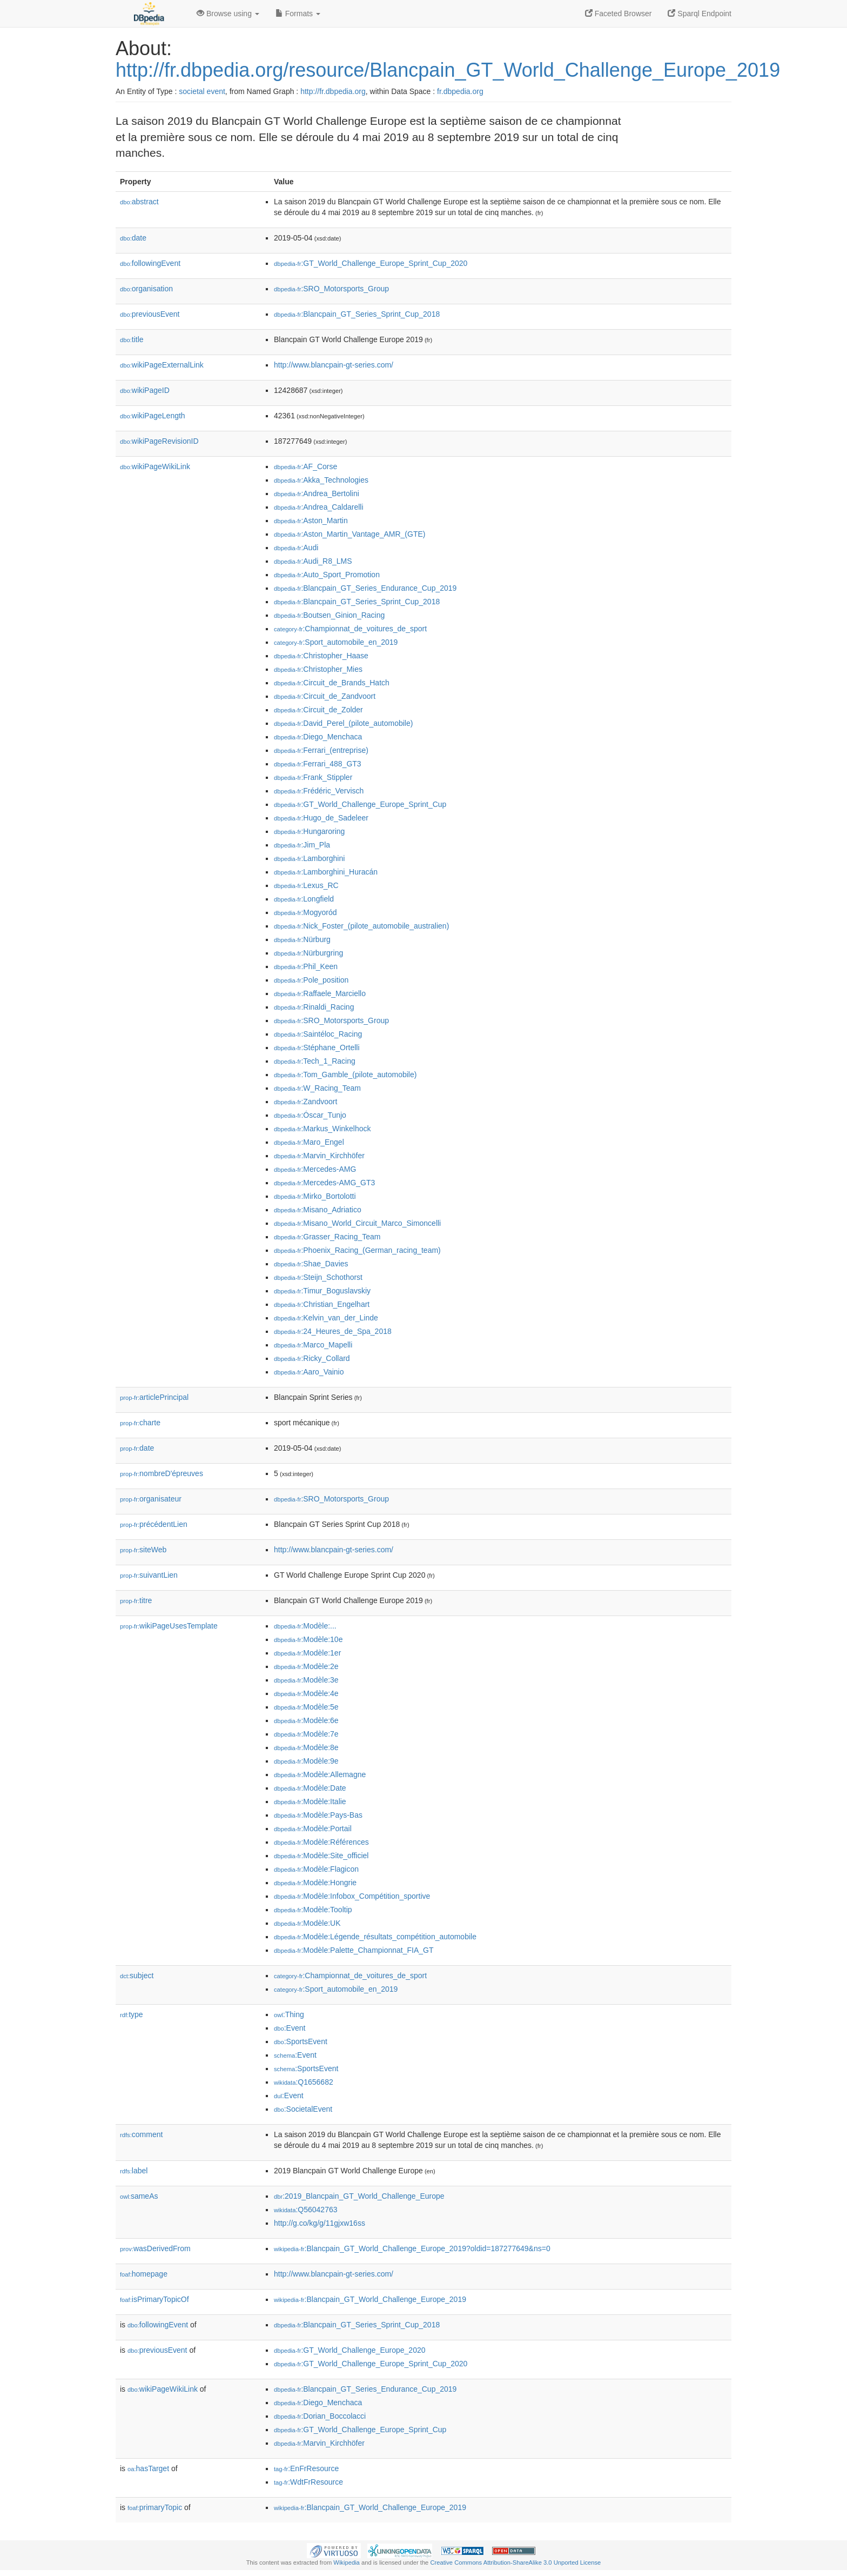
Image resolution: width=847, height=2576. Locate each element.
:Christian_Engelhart (321, 1304)
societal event (202, 91)
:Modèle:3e (306, 1680)
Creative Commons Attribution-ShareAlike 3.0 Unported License (515, 2562)
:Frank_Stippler (313, 777)
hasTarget (148, 2468)
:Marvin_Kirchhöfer (319, 1155)
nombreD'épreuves (161, 1473)
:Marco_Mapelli (313, 1344)
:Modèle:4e (306, 1693)
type (131, 2014)
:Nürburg (302, 939)
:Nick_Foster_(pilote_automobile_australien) (361, 926)
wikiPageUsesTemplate (169, 1625)
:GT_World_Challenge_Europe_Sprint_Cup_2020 (370, 263)
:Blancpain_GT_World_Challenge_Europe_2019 (370, 2299)
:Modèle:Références (321, 1842)
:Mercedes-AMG (315, 1169)
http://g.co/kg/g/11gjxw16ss (319, 2223)
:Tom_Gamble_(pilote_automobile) (345, 1074)
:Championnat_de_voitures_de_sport (350, 628)
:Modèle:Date (310, 1788)
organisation (146, 288)
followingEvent (150, 263)
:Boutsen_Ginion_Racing (329, 615)
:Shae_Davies (311, 1263)
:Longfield (304, 899)
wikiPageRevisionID (159, 441)
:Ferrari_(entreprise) (321, 750)
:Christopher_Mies (318, 669)
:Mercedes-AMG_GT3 (324, 1182)
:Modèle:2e (306, 1666)
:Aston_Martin (311, 520)
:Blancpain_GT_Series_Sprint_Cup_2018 (357, 314)
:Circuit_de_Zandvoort (324, 696)
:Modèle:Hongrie (315, 1882)
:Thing (289, 2014)
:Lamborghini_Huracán (326, 871)
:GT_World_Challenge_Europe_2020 (350, 2350)
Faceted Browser (618, 13)
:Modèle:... (305, 1625)
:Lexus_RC (306, 885)
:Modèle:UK (307, 1923)
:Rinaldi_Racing (314, 1007)
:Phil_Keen (306, 966)
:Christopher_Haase (321, 655)
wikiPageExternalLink (162, 365)
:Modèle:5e (306, 1707)
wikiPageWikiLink (155, 466)
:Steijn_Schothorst (318, 1277)
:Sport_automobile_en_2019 (336, 642)
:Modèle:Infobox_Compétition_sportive (352, 1896)
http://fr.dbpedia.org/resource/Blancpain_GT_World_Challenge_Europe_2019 (448, 70)
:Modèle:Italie (310, 1801)
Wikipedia (346, 2562)
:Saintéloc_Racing (318, 1034)
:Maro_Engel (309, 1142)
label (133, 2170)
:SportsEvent (300, 2041)
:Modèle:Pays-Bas (318, 1815)
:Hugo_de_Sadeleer (321, 817)
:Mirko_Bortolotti (315, 1196)
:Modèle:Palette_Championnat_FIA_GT (354, 1950)
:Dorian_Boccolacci (320, 2416)
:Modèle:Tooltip (313, 1909)
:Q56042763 (306, 2209)
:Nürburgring (308, 953)
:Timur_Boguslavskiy (322, 1290)
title (132, 339)
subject (136, 1975)
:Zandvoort (305, 1101)
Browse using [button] (228, 13)
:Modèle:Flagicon (316, 1869)
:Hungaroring (309, 831)
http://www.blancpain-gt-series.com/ (333, 365)
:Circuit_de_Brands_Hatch (331, 682)
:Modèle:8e (306, 1747)
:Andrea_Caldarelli (319, 507)
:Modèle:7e (306, 1734)
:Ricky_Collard (312, 1358)
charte (140, 1422)
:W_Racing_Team (317, 1088)
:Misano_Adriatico (317, 1209)
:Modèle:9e (306, 1761)
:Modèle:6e (306, 1720)
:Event (289, 2028)
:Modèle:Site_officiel (321, 1855)
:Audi (296, 547)
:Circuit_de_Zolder (318, 709)
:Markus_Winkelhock (322, 1128)
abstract (139, 201)
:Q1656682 (303, 2082)
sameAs (139, 2196)
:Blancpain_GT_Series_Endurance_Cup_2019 (365, 588)
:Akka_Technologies (321, 480)
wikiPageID (145, 390)
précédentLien (153, 1524)
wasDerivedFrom (155, 2248)
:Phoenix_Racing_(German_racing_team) (357, 1250)
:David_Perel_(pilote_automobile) (343, 723)
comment (141, 2134)
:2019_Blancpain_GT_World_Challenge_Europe (359, 2196)
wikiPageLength (152, 415)
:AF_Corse (305, 466)
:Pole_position (311, 980)
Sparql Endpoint (699, 13)
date (133, 237)
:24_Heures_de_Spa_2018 (333, 1331)
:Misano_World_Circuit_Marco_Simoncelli (357, 1223)
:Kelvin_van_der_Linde (326, 1317)
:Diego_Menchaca (318, 736)
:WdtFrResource (308, 2482)
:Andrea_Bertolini (316, 493)
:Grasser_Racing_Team (327, 1236)
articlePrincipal (154, 1397)
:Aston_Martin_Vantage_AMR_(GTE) (349, 534)
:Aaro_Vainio (309, 1371)
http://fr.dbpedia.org (333, 91)
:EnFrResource (306, 2468)
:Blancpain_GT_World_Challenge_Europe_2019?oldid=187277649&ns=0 (412, 2248)
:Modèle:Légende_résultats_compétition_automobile (375, 1936)
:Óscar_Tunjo (310, 1115)
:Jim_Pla (302, 844)
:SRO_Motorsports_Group (331, 288)
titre (136, 1600)
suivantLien (149, 1575)
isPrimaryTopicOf (154, 2299)
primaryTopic (154, 2507)
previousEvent (150, 314)
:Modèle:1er (307, 1653)
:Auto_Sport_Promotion (327, 574)
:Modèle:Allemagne (320, 1774)
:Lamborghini (309, 858)
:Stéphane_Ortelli (317, 1047)
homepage (143, 2274)
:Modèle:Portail (313, 1828)
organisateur (151, 1498)
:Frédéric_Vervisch (319, 790)
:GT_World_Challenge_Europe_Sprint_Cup (360, 804)
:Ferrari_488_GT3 (317, 763)
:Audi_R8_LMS (313, 561)
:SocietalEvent (303, 2109)
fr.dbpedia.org (460, 91)
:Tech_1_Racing (314, 1061)
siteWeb (143, 1549)
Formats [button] (297, 13)
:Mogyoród (305, 912)
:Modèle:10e (308, 1639)
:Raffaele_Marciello (320, 993)
